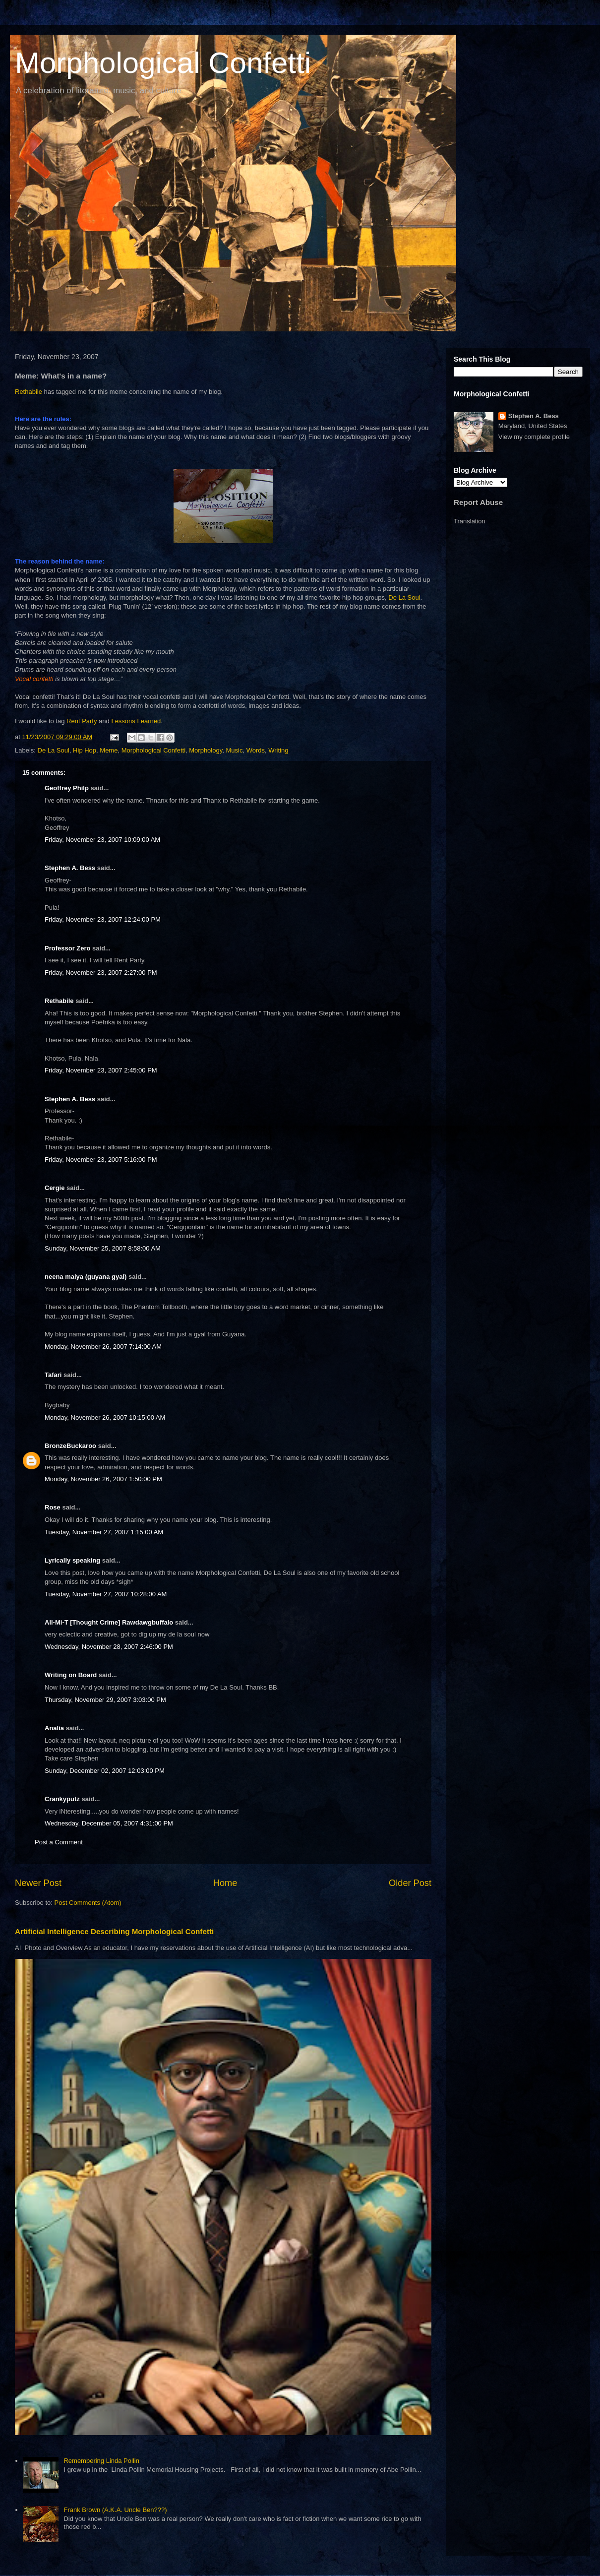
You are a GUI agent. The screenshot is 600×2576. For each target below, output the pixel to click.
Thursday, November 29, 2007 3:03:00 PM (105, 1699)
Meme (109, 750)
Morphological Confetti (163, 62)
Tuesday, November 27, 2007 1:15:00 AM (104, 1532)
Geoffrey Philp (67, 788)
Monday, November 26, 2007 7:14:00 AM (103, 1346)
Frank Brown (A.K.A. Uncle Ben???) (115, 2509)
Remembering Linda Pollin (101, 2460)
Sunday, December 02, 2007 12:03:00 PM (105, 1770)
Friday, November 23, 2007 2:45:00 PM (101, 1070)
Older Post (410, 1883)
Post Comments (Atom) (88, 1902)
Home (225, 1883)
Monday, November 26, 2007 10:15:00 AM (105, 1417)
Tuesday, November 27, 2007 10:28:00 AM (106, 1594)
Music (234, 750)
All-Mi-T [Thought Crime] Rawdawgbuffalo (109, 1622)
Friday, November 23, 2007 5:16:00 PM (101, 1159)
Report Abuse (478, 502)
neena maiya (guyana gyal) (85, 1276)
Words (255, 750)
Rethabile (29, 391)
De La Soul (404, 597)
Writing (278, 750)
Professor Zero (67, 948)
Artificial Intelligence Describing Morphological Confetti (114, 1931)
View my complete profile (534, 436)
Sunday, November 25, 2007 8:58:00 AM (103, 1248)
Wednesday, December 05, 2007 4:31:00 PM (109, 1823)
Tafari (53, 1375)
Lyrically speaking (72, 1560)
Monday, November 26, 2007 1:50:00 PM (103, 1479)
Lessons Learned (136, 721)
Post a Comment (59, 1842)
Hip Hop (84, 750)
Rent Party (82, 721)
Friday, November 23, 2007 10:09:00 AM (102, 839)
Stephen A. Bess (70, 868)
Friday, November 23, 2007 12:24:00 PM (103, 919)
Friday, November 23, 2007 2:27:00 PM (101, 972)
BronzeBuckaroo (70, 1445)
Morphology (205, 750)
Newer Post (38, 1883)
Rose (52, 1507)
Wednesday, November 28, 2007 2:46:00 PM (109, 1646)
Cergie (54, 1188)
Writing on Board (71, 1675)
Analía (54, 1728)
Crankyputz (62, 1799)
